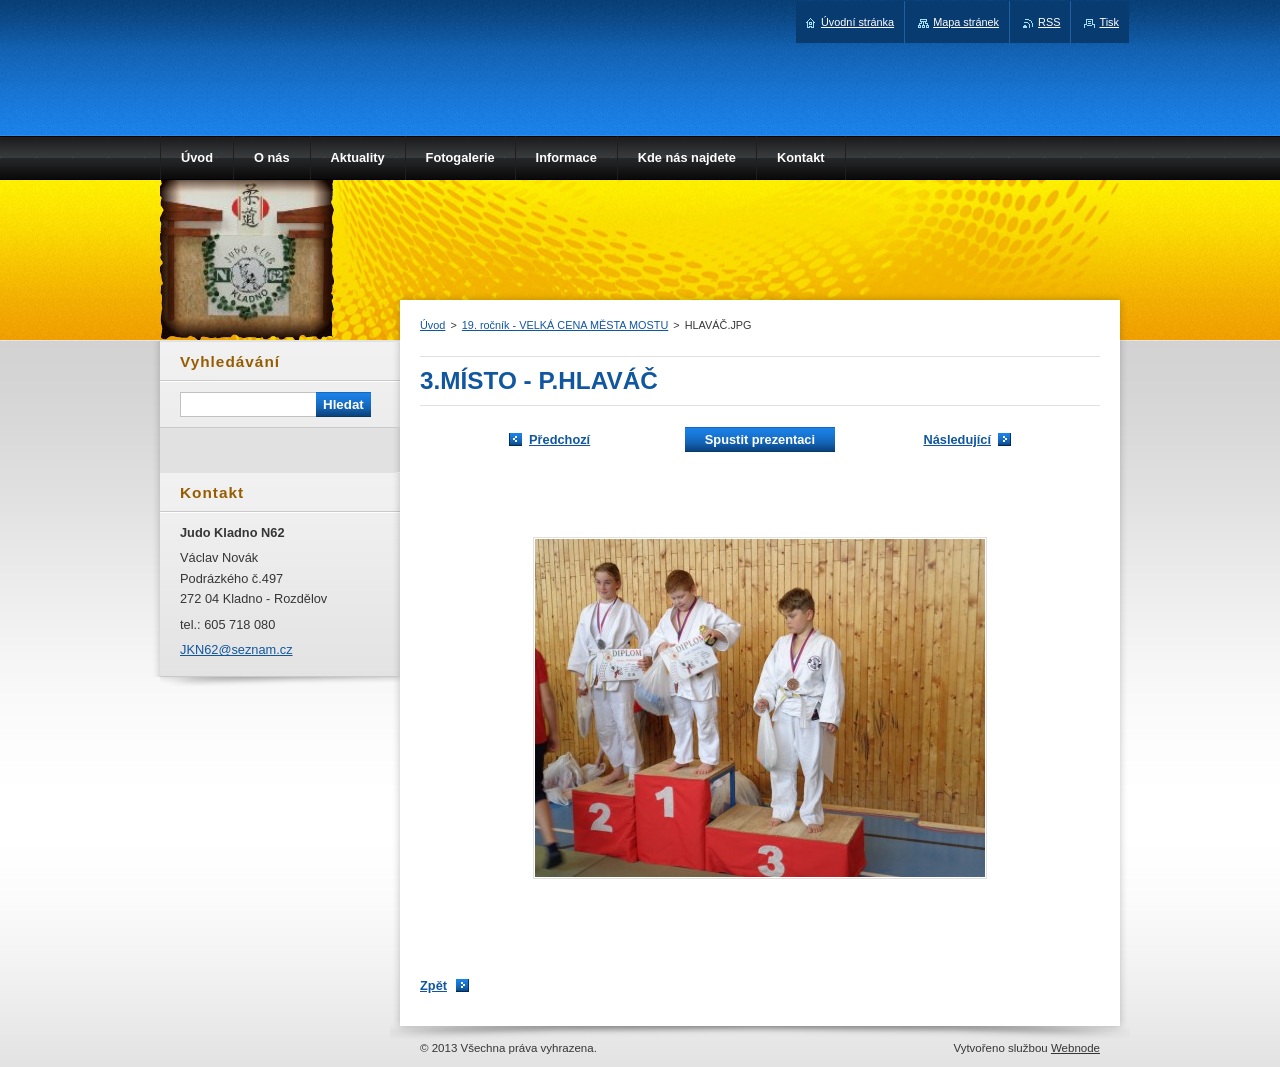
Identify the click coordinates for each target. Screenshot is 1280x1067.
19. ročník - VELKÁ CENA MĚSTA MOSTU (565, 325)
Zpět (433, 985)
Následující (957, 439)
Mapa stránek (966, 22)
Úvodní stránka (857, 22)
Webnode (1075, 1048)
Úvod (432, 325)
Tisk (1109, 22)
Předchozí (559, 439)
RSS (1049, 22)
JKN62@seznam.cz (236, 649)
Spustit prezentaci (760, 439)
